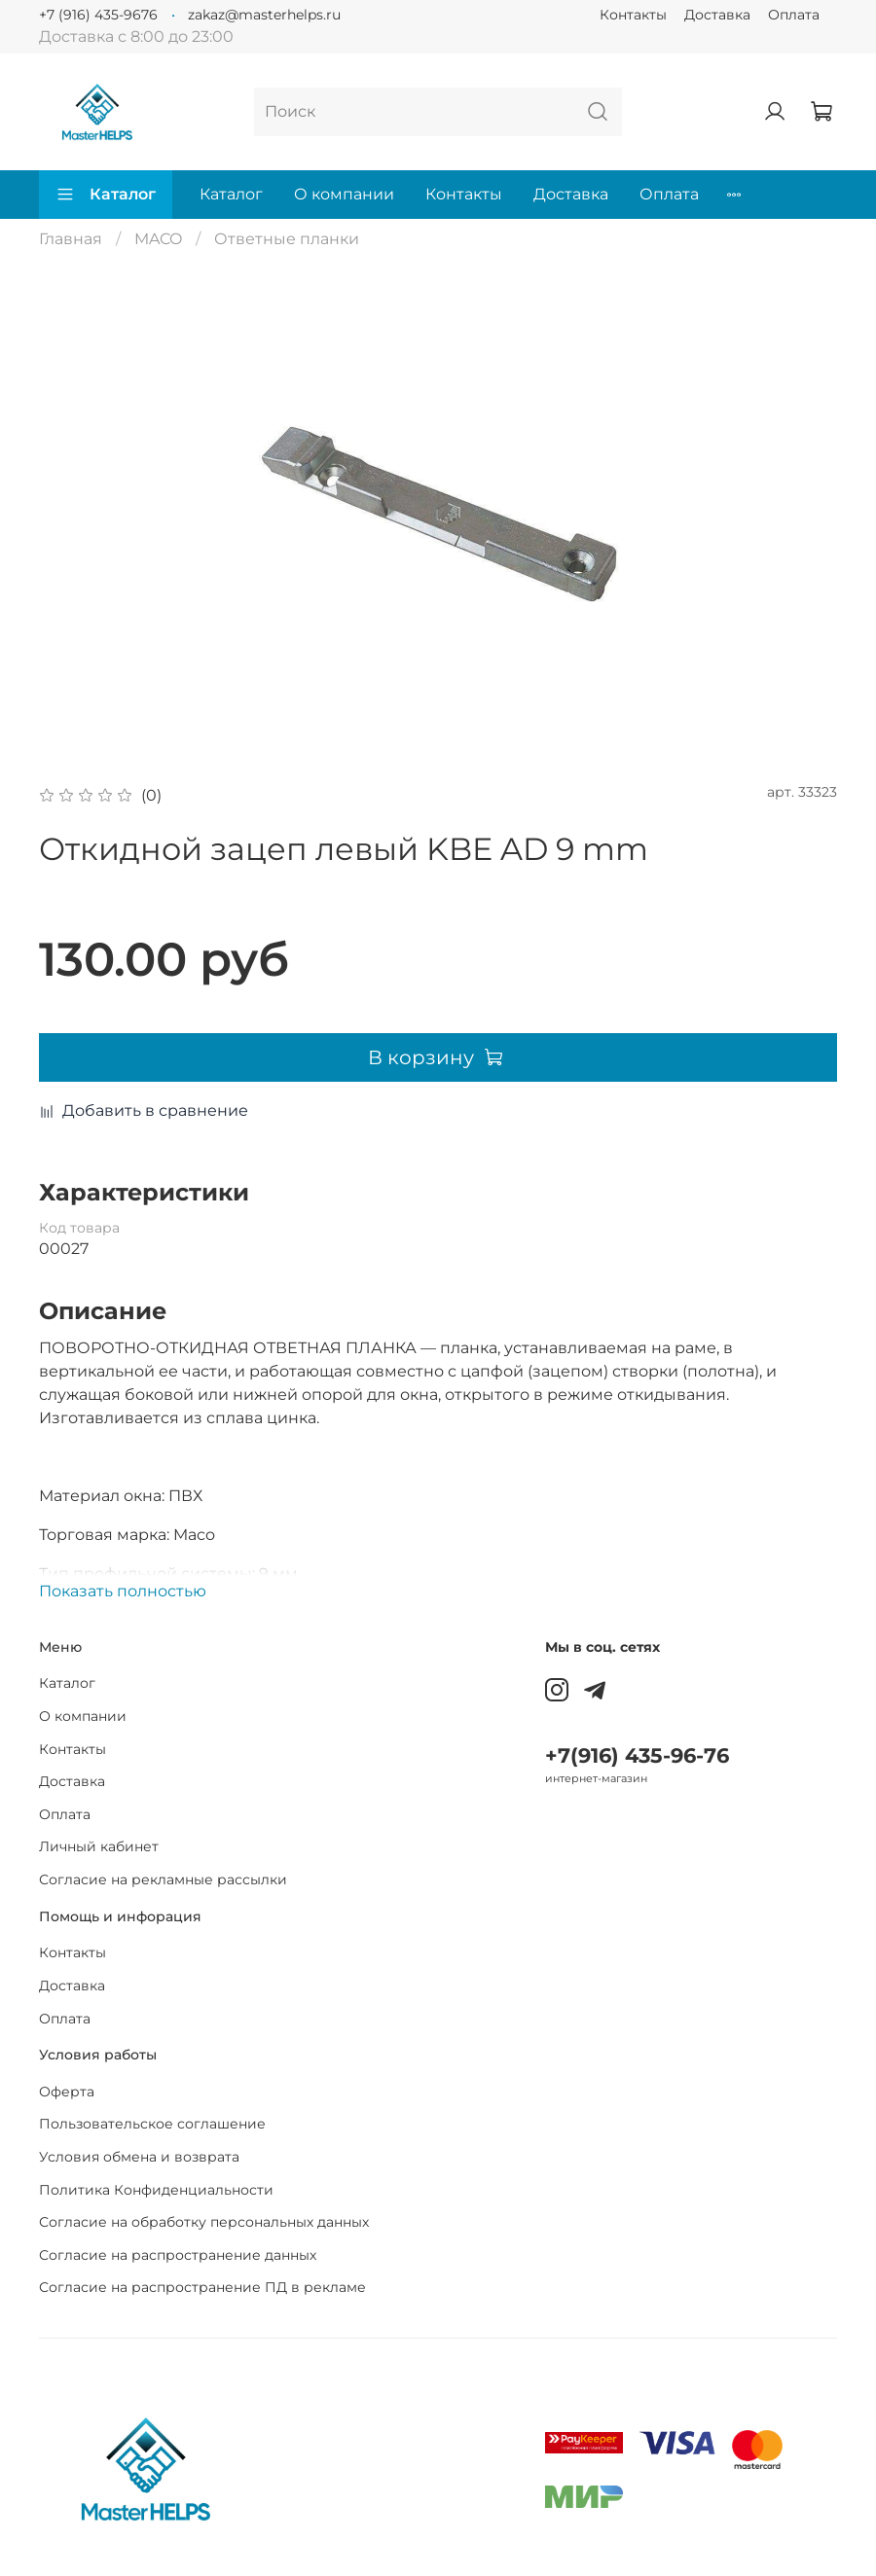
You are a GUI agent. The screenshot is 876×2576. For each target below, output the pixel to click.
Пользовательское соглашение (152, 2123)
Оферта (66, 2091)
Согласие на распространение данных (177, 2255)
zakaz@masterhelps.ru (264, 14)
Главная (70, 239)
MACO (158, 239)
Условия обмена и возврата (139, 2156)
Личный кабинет (99, 1846)
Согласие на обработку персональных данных (204, 2222)
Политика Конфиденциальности (156, 2190)
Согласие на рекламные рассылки (163, 1879)
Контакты (633, 14)
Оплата (794, 14)
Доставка (717, 14)
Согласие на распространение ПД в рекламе (202, 2287)
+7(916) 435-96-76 (637, 1755)
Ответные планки (286, 239)
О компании (344, 194)
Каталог (105, 194)
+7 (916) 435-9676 (98, 14)
